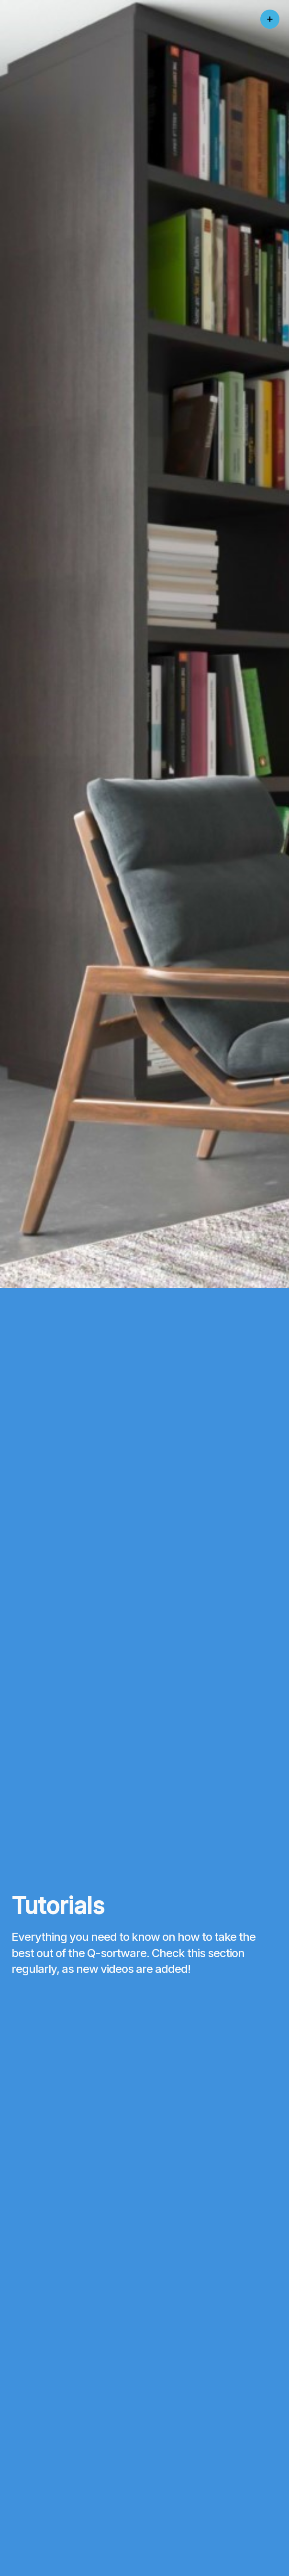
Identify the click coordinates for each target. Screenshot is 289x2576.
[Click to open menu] (269, 19)
